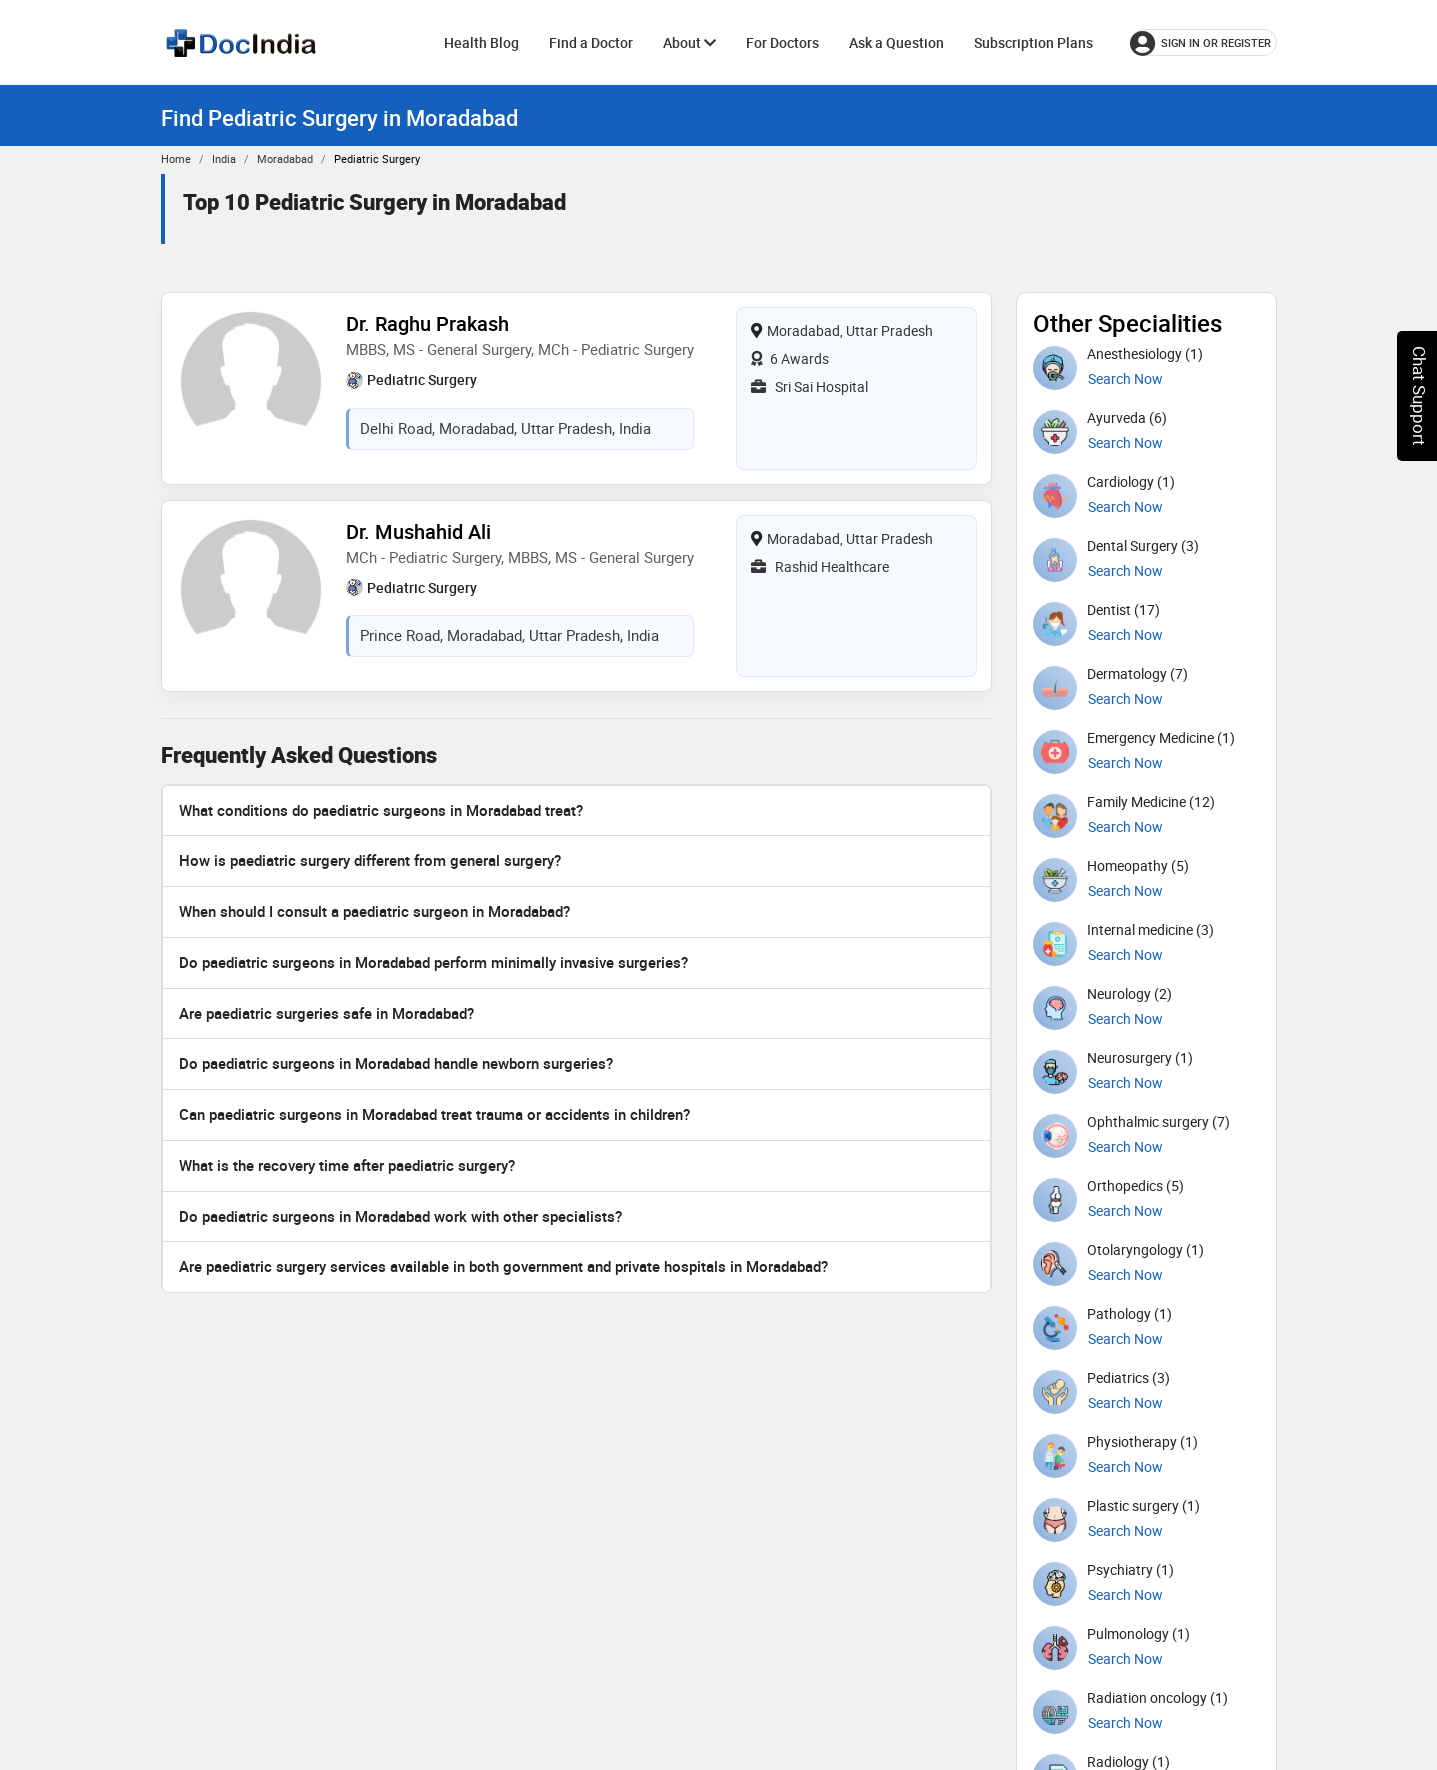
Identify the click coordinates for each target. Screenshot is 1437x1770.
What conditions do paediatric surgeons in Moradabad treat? (381, 810)
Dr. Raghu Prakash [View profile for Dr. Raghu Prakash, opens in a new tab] (427, 323)
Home (176, 158)
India (224, 158)
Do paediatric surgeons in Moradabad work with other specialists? (400, 1216)
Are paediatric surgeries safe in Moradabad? (326, 1013)
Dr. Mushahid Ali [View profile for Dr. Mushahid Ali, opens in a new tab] (418, 531)
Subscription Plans (1033, 42)
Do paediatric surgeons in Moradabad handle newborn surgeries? (396, 1063)
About (689, 42)
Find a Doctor (591, 42)
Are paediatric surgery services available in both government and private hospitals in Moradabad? (503, 1266)
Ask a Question (896, 42)
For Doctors (782, 42)
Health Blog (481, 42)
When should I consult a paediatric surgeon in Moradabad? (374, 911)
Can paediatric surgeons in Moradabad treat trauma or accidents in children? (434, 1114)
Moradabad (285, 158)
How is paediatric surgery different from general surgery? (370, 860)
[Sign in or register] (1203, 42)
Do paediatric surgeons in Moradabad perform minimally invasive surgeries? (433, 962)
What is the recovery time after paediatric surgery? (347, 1165)
